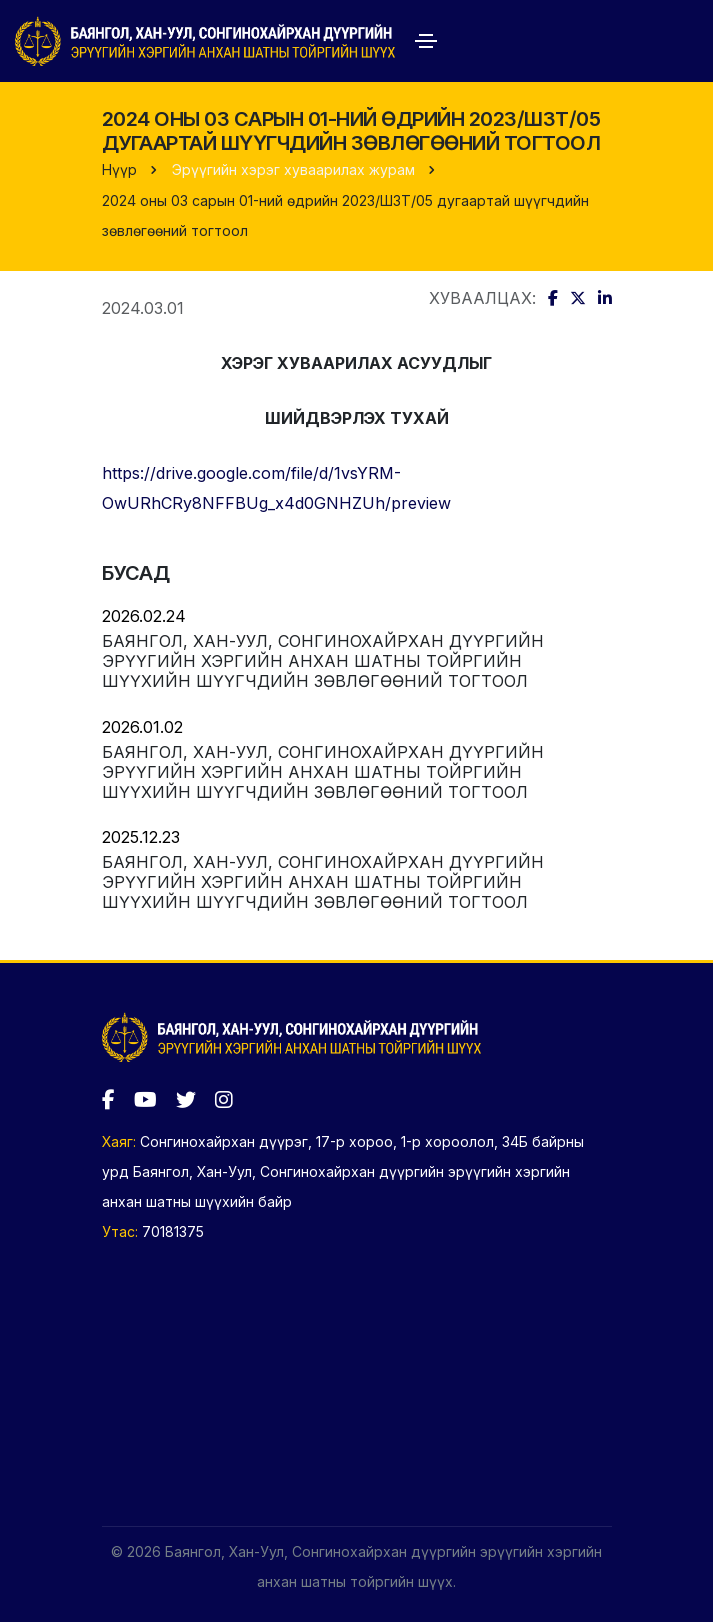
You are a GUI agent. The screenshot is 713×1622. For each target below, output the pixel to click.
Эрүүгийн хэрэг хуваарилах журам (293, 169)
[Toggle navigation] (426, 41)
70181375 (173, 1231)
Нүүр (119, 169)
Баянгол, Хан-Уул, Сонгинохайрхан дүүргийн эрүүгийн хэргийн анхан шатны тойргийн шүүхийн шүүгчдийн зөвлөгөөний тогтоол (323, 661)
